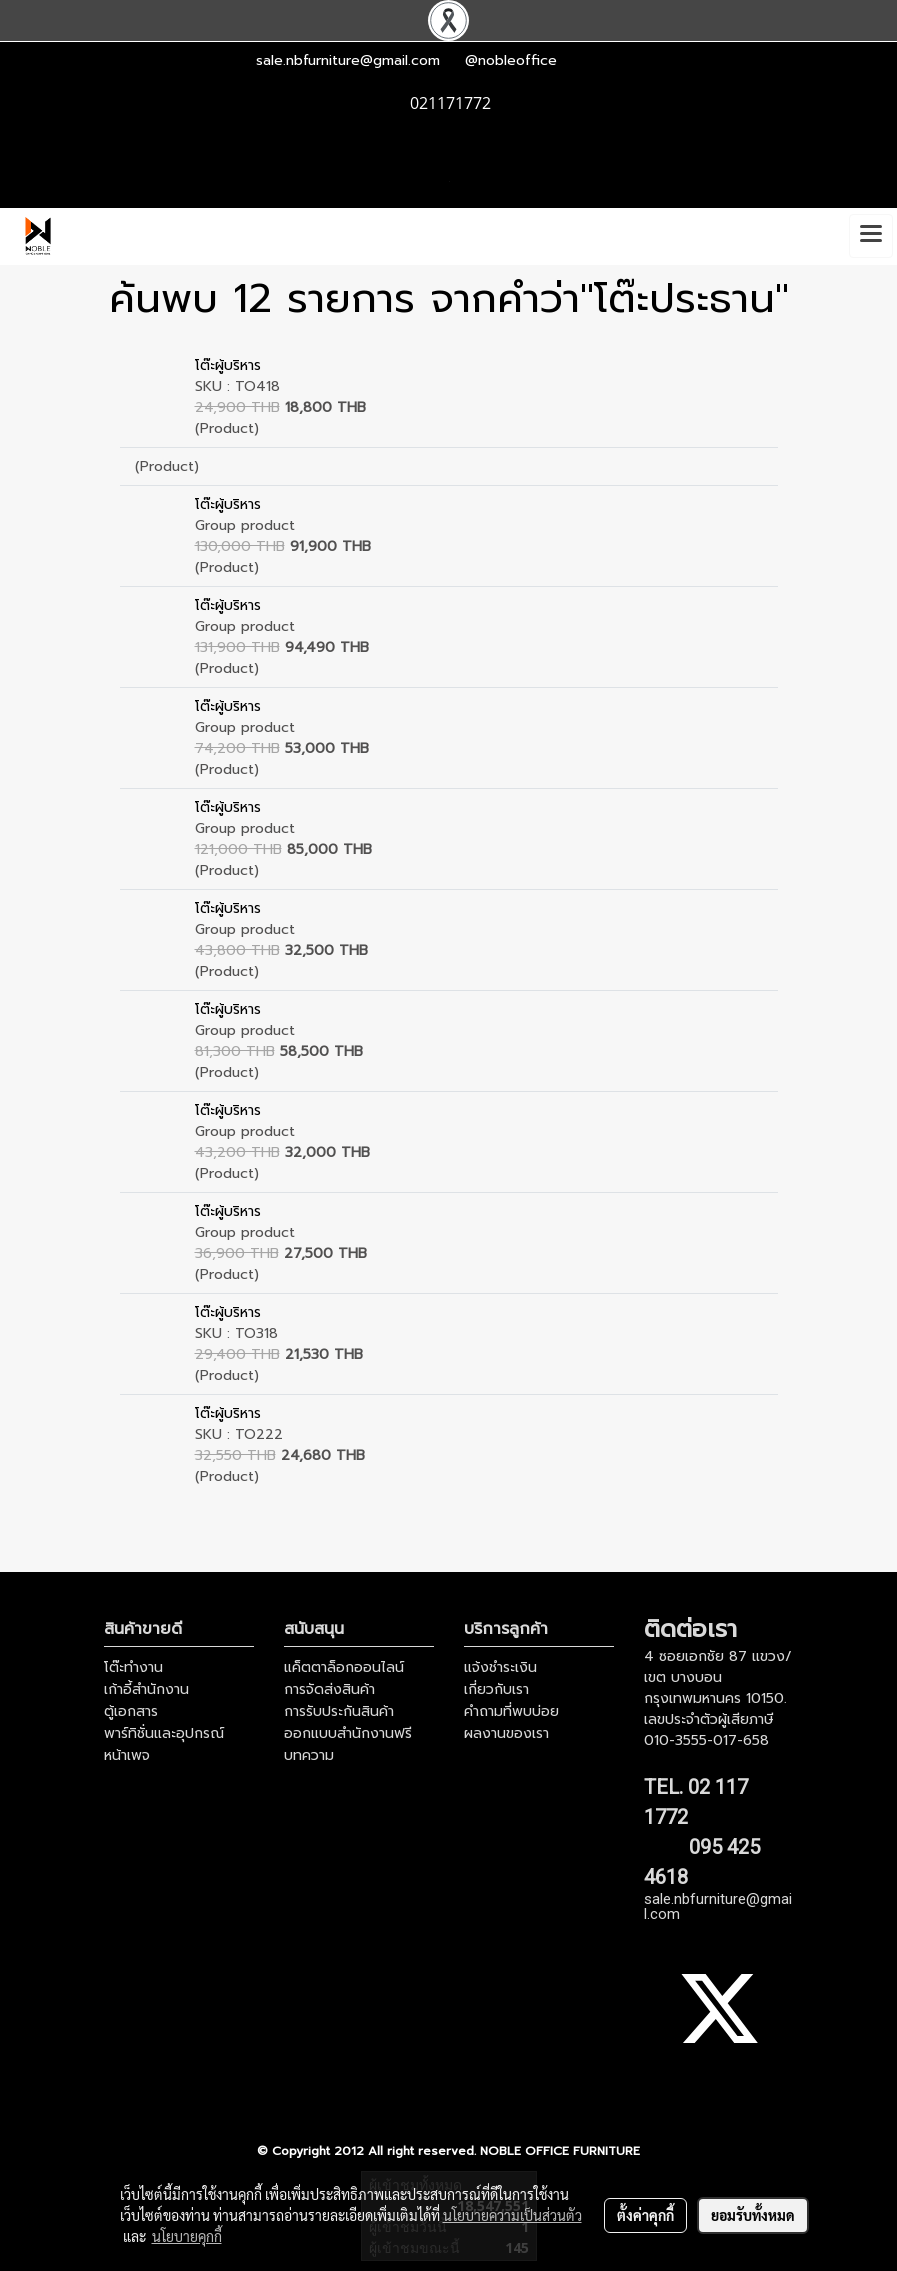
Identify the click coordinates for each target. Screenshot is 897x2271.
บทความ (309, 1755)
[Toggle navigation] (871, 236)
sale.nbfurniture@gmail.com (348, 60)
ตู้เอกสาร (131, 1711)
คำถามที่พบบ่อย (511, 1711)
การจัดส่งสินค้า (329, 1689)
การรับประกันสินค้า (339, 1711)
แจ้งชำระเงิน (500, 1667)
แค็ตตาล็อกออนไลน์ (344, 1667)
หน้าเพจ (127, 1755)
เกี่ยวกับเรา (496, 1689)
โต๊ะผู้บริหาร (228, 365)
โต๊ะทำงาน (133, 1667)
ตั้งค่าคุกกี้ (645, 2215)
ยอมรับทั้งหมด (753, 2215)
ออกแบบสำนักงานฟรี (348, 1733)
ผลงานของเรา (506, 1733)
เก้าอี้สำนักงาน (146, 1689)
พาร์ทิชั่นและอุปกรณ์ (164, 1733)
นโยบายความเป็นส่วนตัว (512, 2215)
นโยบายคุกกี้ (187, 2236)
